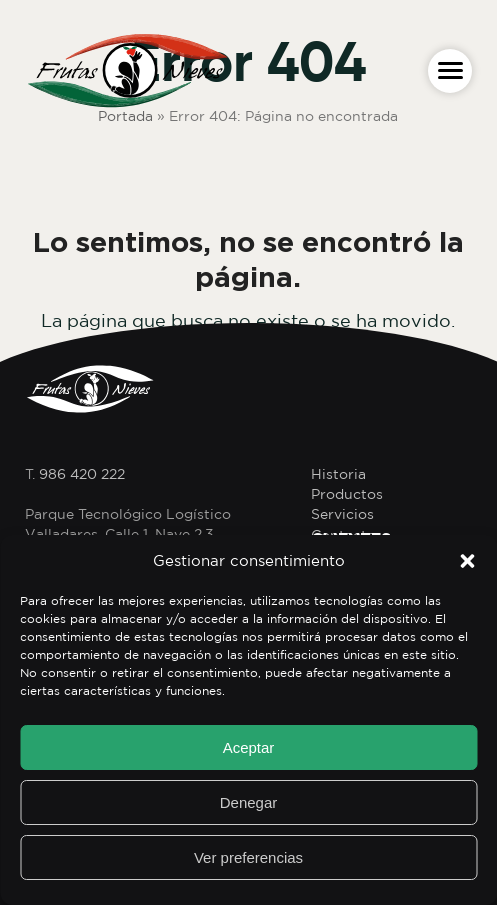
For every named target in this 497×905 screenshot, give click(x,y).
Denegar (249, 802)
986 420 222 (82, 474)
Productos (347, 494)
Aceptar (249, 747)
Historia (338, 474)
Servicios (342, 514)
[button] (467, 561)
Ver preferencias (248, 857)
